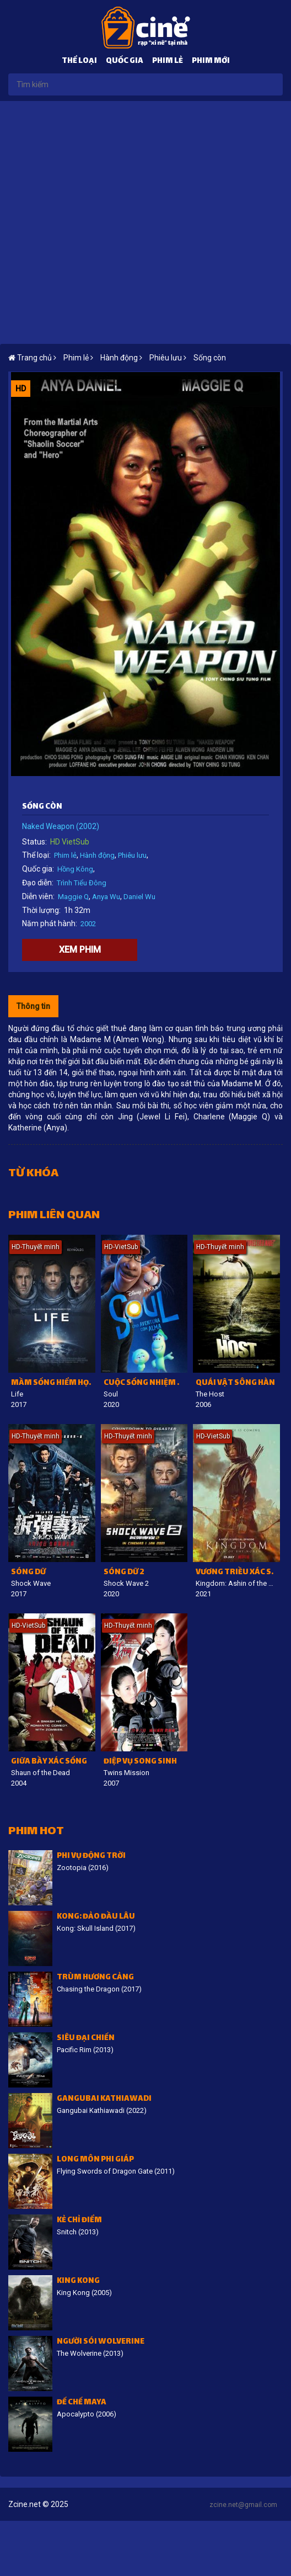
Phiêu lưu (132, 855)
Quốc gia (124, 61)
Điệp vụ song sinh (140, 1762)
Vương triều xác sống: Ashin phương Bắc (238, 1572)
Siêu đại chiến (86, 2038)
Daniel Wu (139, 897)
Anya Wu (106, 897)
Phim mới (211, 61)
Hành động (97, 855)
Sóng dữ (28, 1572)
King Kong (78, 2281)
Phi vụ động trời (91, 1856)
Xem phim (80, 949)
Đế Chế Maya (81, 2403)
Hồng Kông (75, 869)
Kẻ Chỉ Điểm (79, 2220)
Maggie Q (73, 897)
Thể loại (79, 61)
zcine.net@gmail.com (243, 2505)
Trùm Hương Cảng (95, 1978)
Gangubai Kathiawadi (104, 2099)
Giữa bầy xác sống (49, 1762)
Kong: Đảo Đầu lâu (96, 1917)
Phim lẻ (167, 61)
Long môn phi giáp (95, 2160)
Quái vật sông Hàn (235, 1383)
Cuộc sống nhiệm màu (146, 1383)
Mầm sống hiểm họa (52, 1383)
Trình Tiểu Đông (81, 883)
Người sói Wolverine (100, 2342)
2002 (88, 924)
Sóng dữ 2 (124, 1572)
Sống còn (209, 357)
